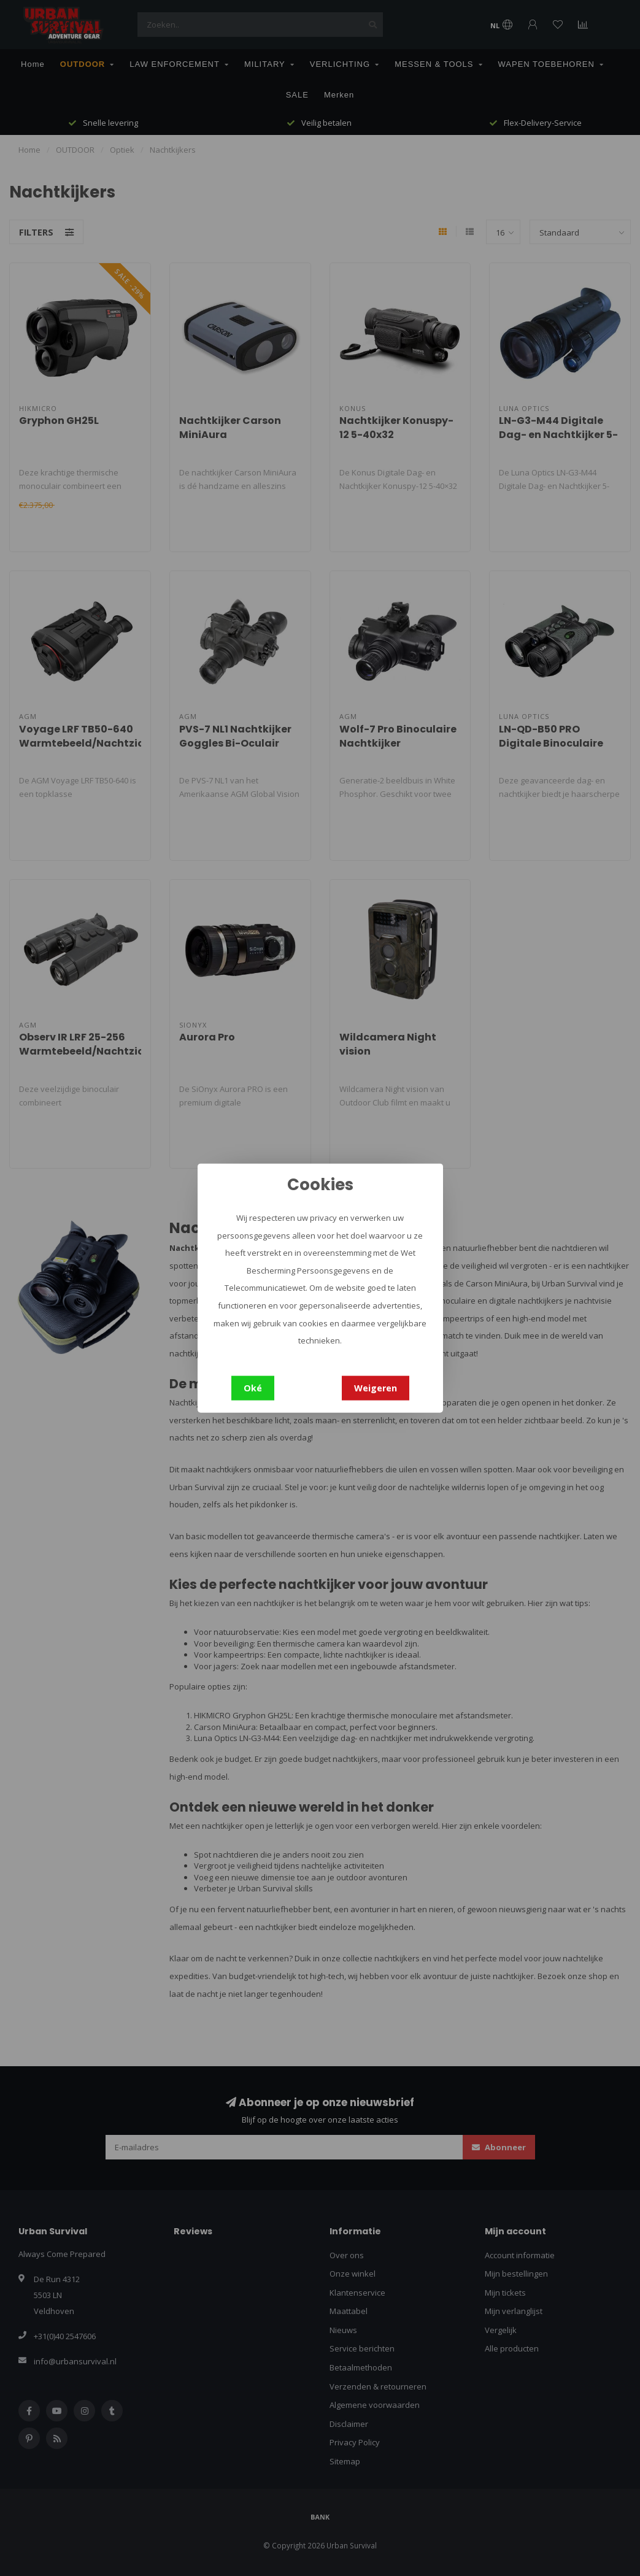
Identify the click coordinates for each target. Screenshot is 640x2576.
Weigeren (375, 1387)
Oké (253, 1387)
